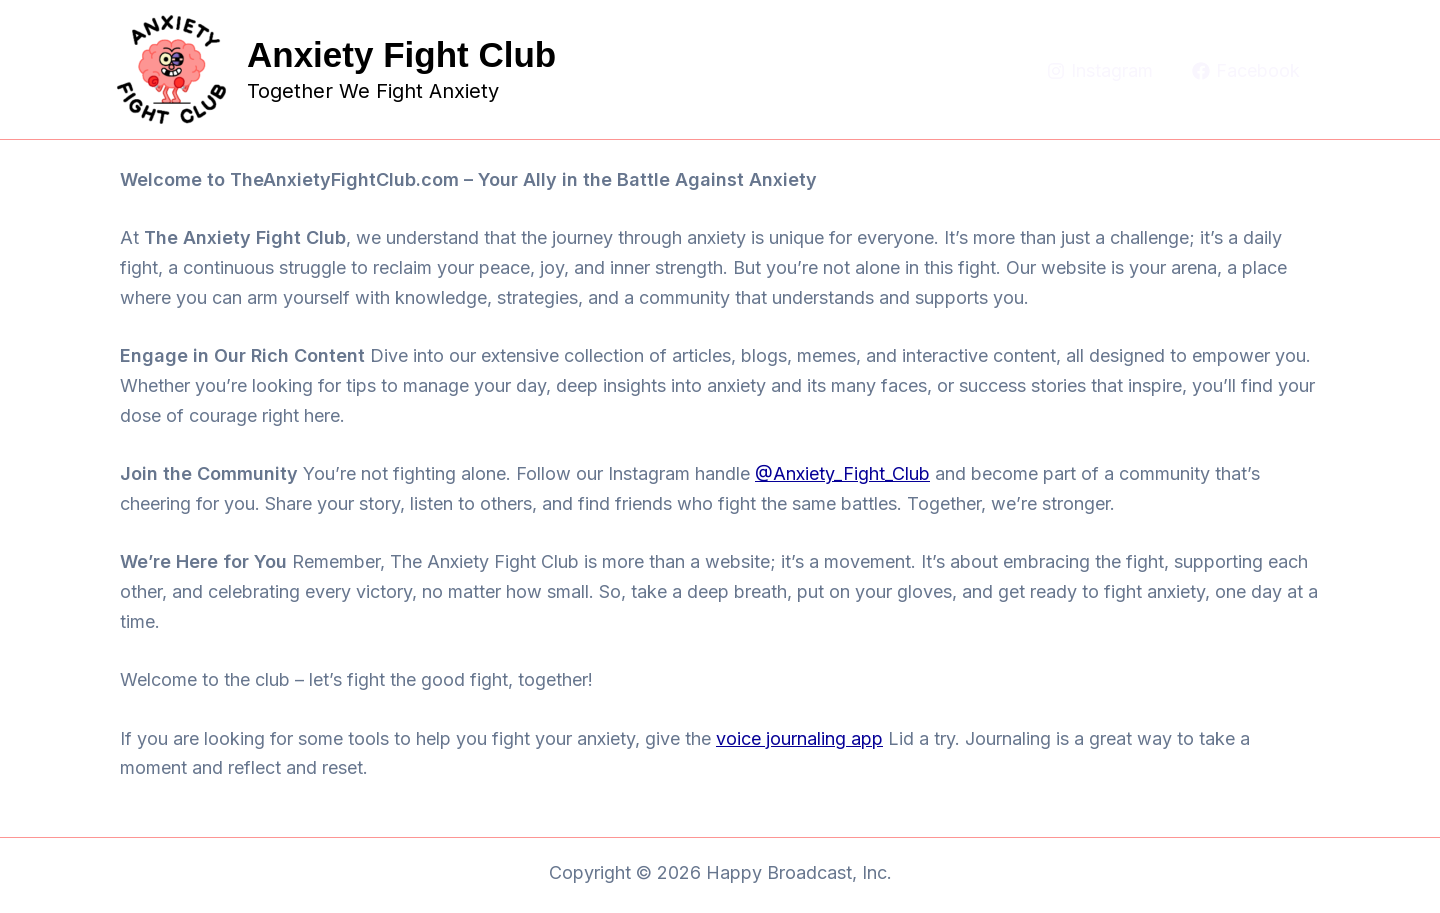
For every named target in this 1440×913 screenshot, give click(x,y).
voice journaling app (799, 738)
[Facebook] (1246, 71)
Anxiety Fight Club (401, 54)
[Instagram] (1100, 71)
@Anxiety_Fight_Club (842, 473)
